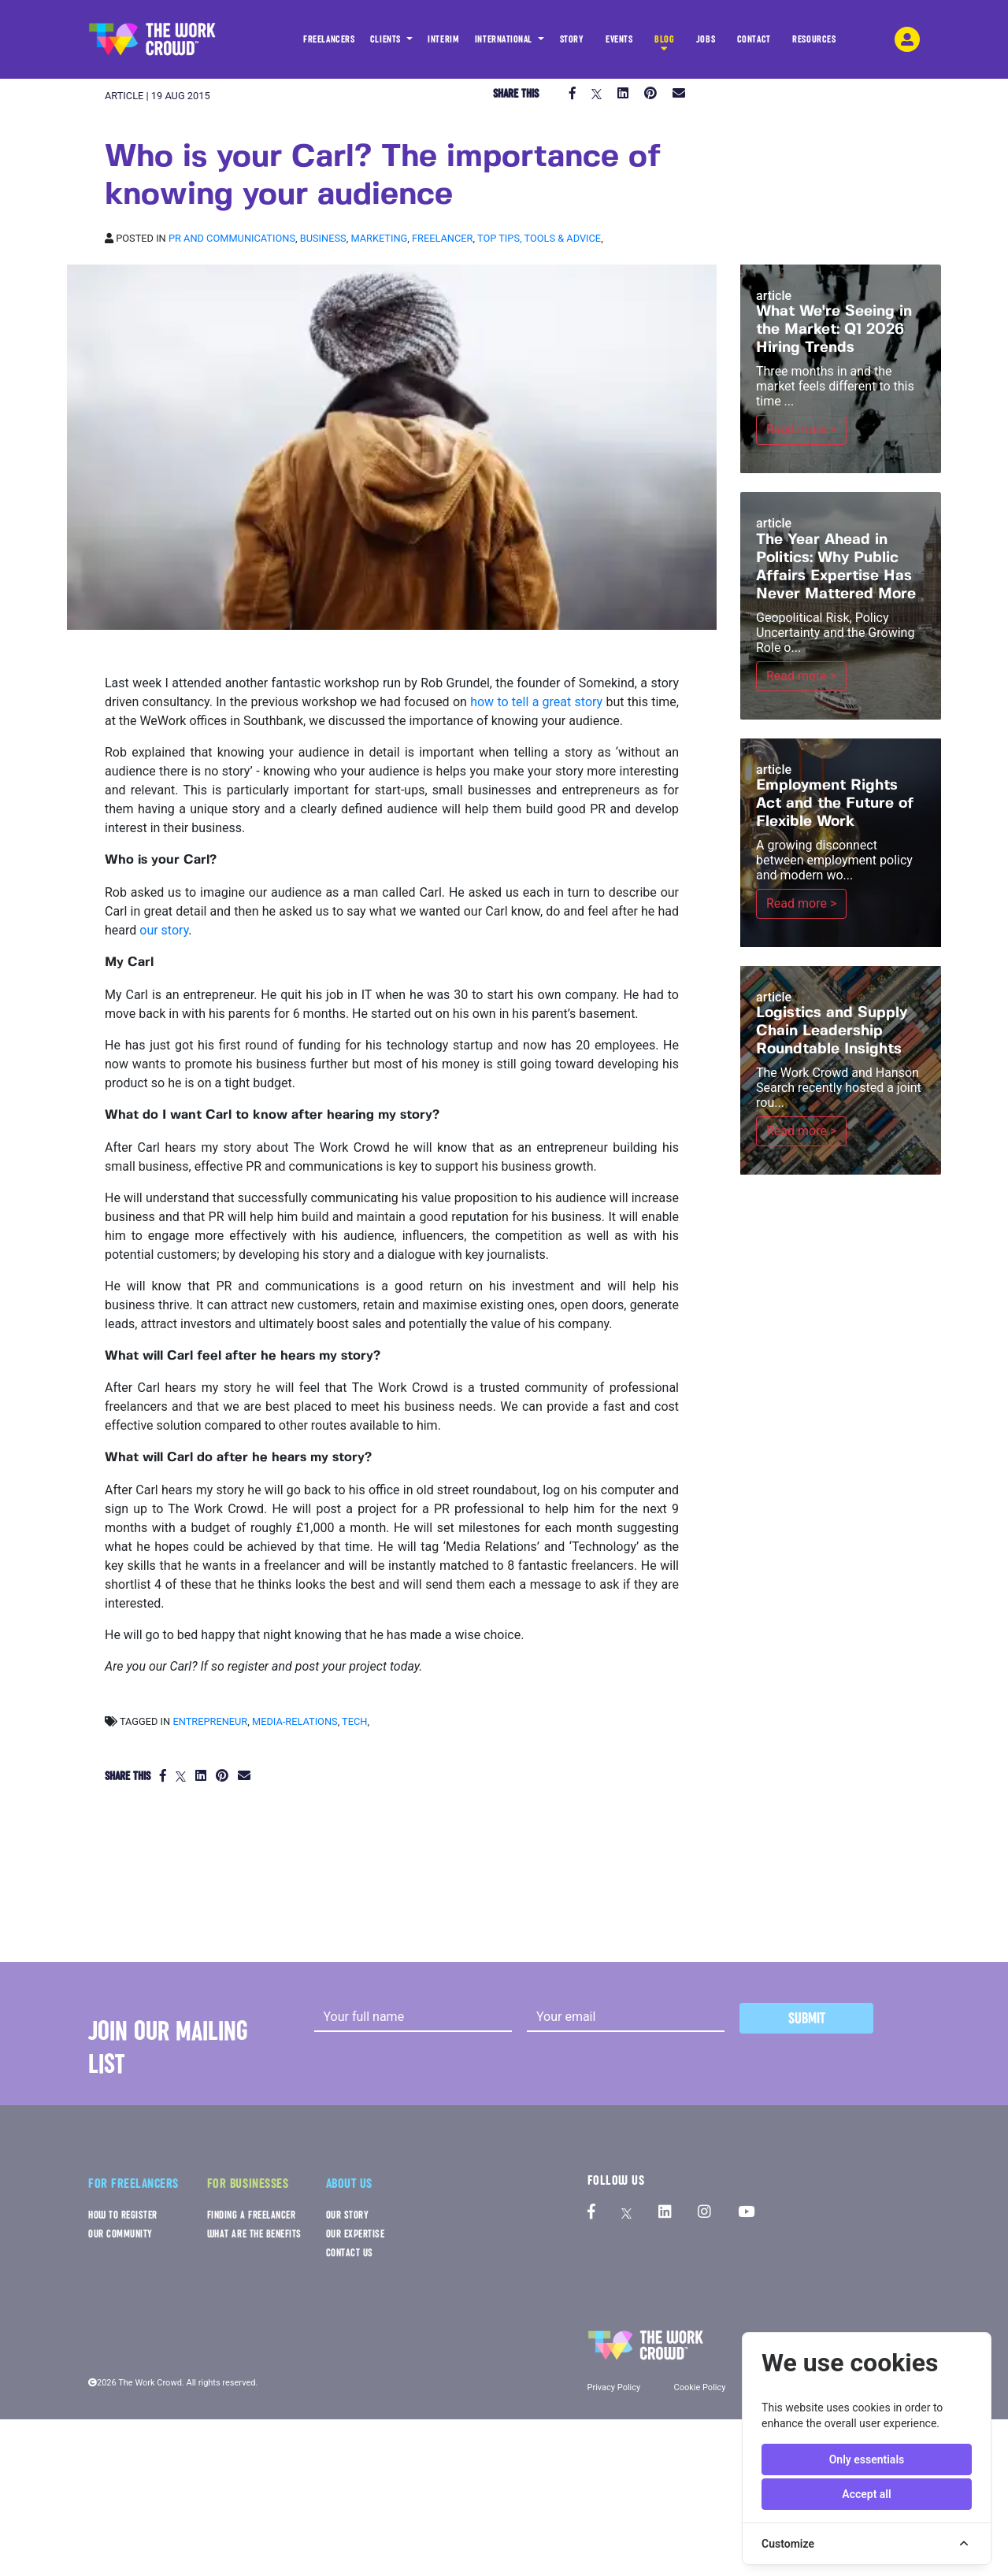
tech (354, 1721)
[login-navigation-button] (907, 39)
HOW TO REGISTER (123, 2215)
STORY (572, 44)
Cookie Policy (699, 2387)
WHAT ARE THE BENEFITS (254, 2234)
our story (163, 930)
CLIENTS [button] (386, 39)
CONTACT (754, 44)
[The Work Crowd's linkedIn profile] (665, 2212)
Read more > (801, 429)
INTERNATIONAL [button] (505, 39)
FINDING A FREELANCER (251, 2215)
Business (323, 238)
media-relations (295, 1721)
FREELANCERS (328, 44)
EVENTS (619, 44)
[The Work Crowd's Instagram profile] (704, 2212)
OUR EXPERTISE (355, 2234)
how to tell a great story (536, 701)
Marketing (378, 238)
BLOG (664, 44)
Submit (806, 2018)
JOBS (705, 44)
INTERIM (443, 39)
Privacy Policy (614, 2387)
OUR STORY (347, 2215)
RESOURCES (814, 44)
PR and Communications (232, 238)
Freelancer (442, 238)
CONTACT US (349, 2253)
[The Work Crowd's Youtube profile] (746, 2212)
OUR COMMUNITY (120, 2234)
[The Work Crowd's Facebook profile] (591, 2212)
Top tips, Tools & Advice (539, 238)
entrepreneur (209, 1721)
